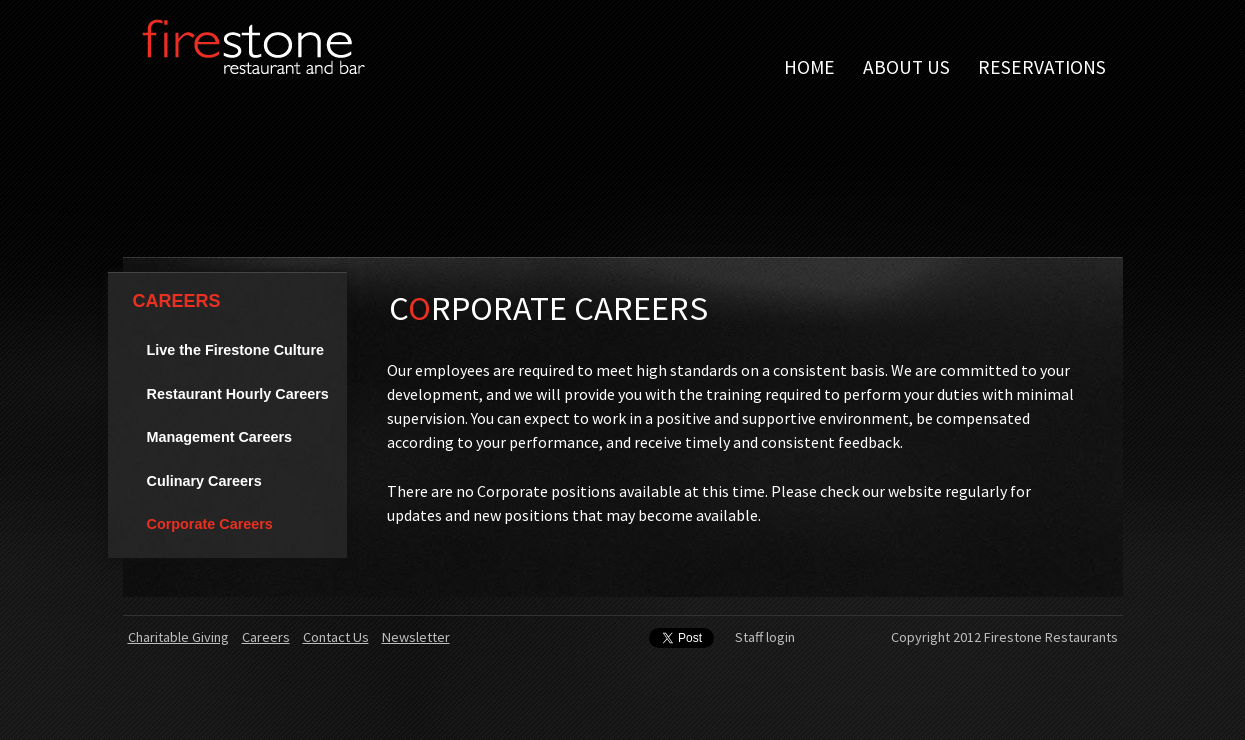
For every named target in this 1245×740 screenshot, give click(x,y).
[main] (722, 422)
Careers (177, 301)
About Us (906, 67)
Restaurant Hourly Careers (238, 394)
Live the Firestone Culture (236, 350)
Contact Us (336, 637)
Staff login (765, 637)
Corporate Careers (210, 524)
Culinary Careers (204, 481)
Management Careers (220, 437)
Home (809, 67)
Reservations (1042, 67)
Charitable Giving (178, 637)
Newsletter (416, 637)
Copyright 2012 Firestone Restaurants (1004, 637)
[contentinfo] (623, 677)
